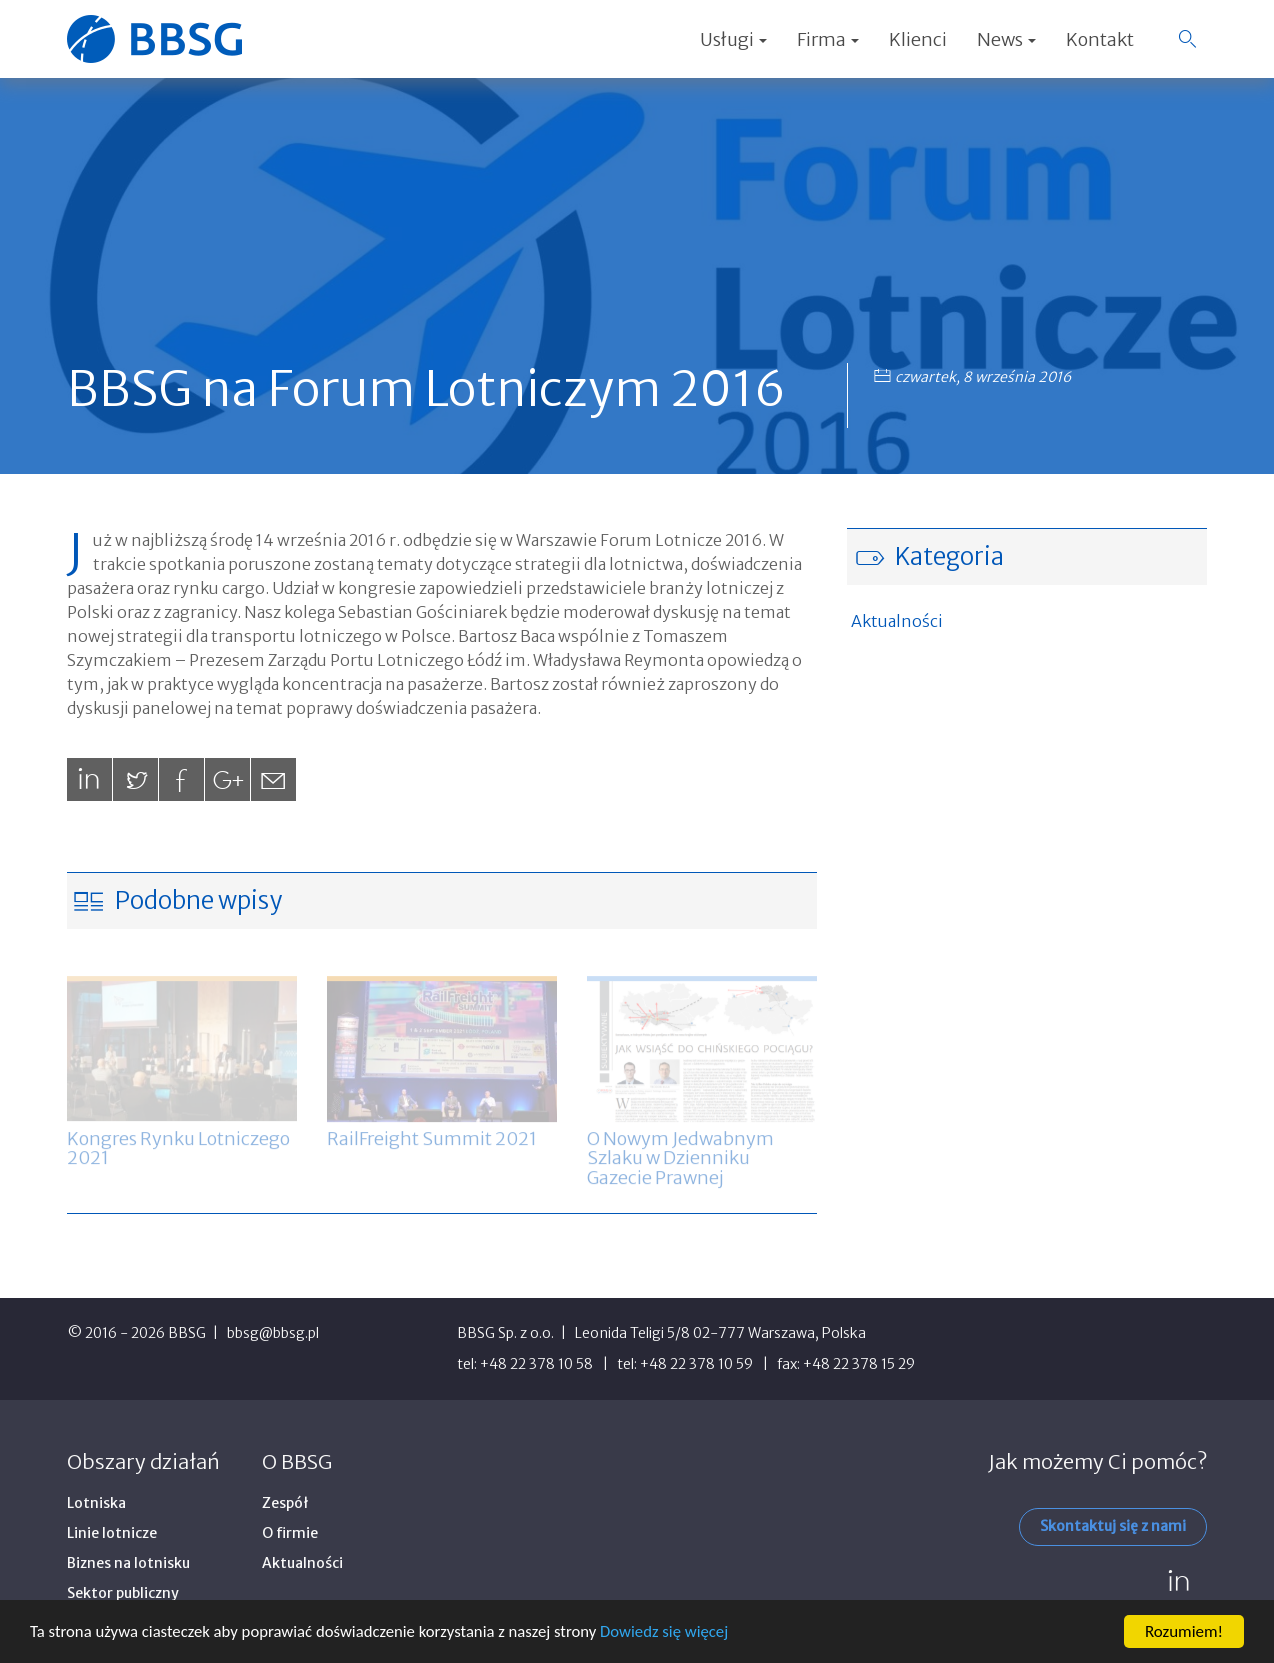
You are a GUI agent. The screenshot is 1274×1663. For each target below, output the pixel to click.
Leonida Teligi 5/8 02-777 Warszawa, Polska (720, 1333)
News (1006, 39)
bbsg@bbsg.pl (273, 1333)
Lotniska (96, 1503)
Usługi (733, 39)
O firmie (290, 1533)
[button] (1187, 39)
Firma (828, 39)
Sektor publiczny (123, 1593)
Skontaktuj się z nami (1113, 1526)
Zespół (285, 1503)
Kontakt (1100, 39)
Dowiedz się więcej (676, 1633)
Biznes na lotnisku (128, 1563)
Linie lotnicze (112, 1533)
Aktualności (897, 621)
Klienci (918, 39)
